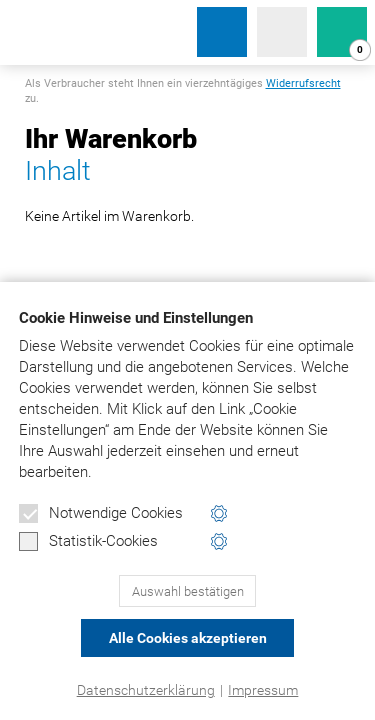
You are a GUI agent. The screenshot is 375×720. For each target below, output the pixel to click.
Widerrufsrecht (303, 83)
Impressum (263, 690)
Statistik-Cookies (88, 542)
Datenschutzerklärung (146, 690)
